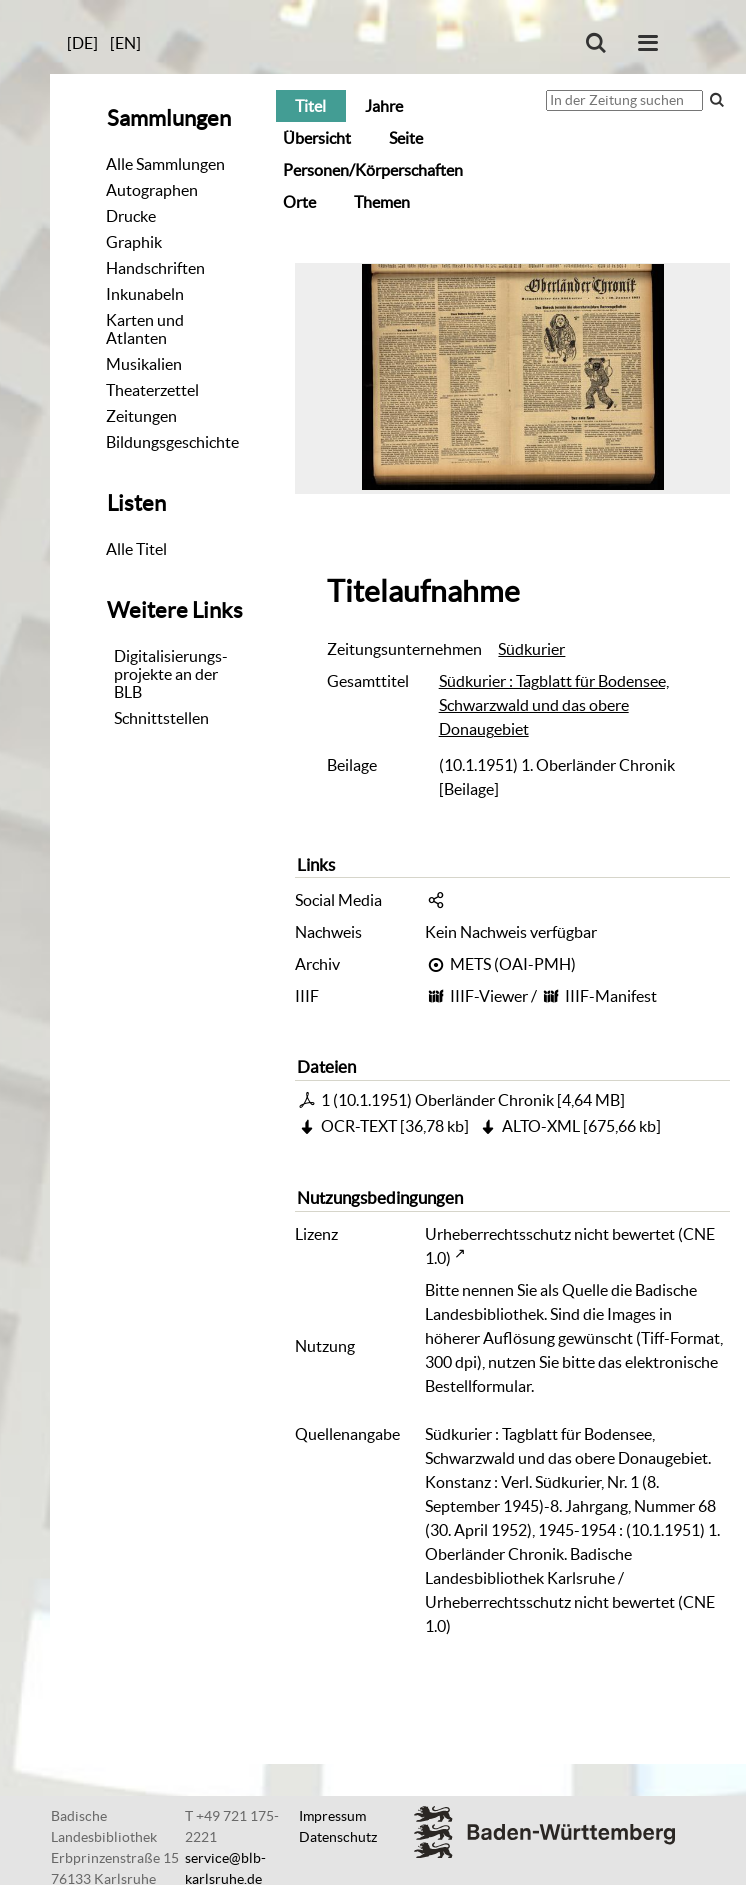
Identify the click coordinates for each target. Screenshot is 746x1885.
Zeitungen (141, 416)
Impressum (332, 1816)
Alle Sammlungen (165, 164)
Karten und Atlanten (145, 329)
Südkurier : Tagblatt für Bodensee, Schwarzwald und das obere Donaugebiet (554, 705)
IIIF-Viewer (489, 996)
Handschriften (155, 268)
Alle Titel (136, 549)
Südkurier (531, 649)
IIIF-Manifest (611, 996)
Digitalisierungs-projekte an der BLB (171, 674)
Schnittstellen (161, 718)
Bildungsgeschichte (172, 442)
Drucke (131, 216)
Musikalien (144, 364)
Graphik (134, 242)
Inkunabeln (145, 294)
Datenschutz (338, 1837)
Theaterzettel (152, 390)
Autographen (152, 190)
